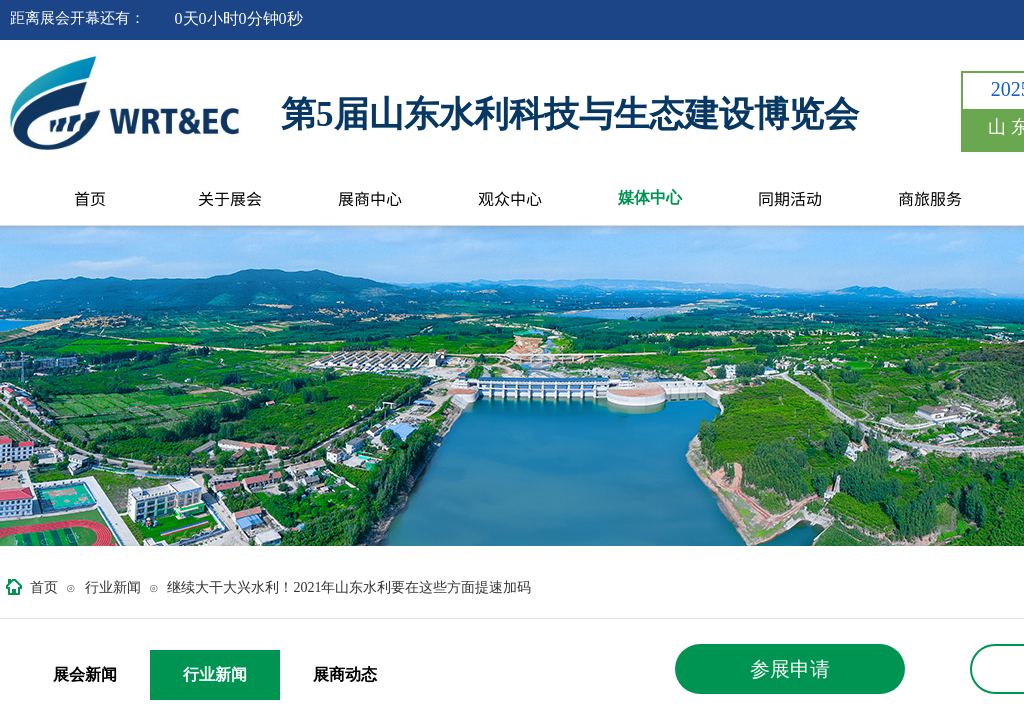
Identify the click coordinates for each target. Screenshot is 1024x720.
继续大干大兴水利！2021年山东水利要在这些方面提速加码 (349, 587)
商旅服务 (930, 198)
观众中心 (510, 198)
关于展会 (230, 198)
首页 (90, 198)
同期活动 (790, 198)
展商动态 (345, 674)
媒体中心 (650, 197)
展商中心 (370, 198)
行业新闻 (113, 587)
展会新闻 (85, 674)
